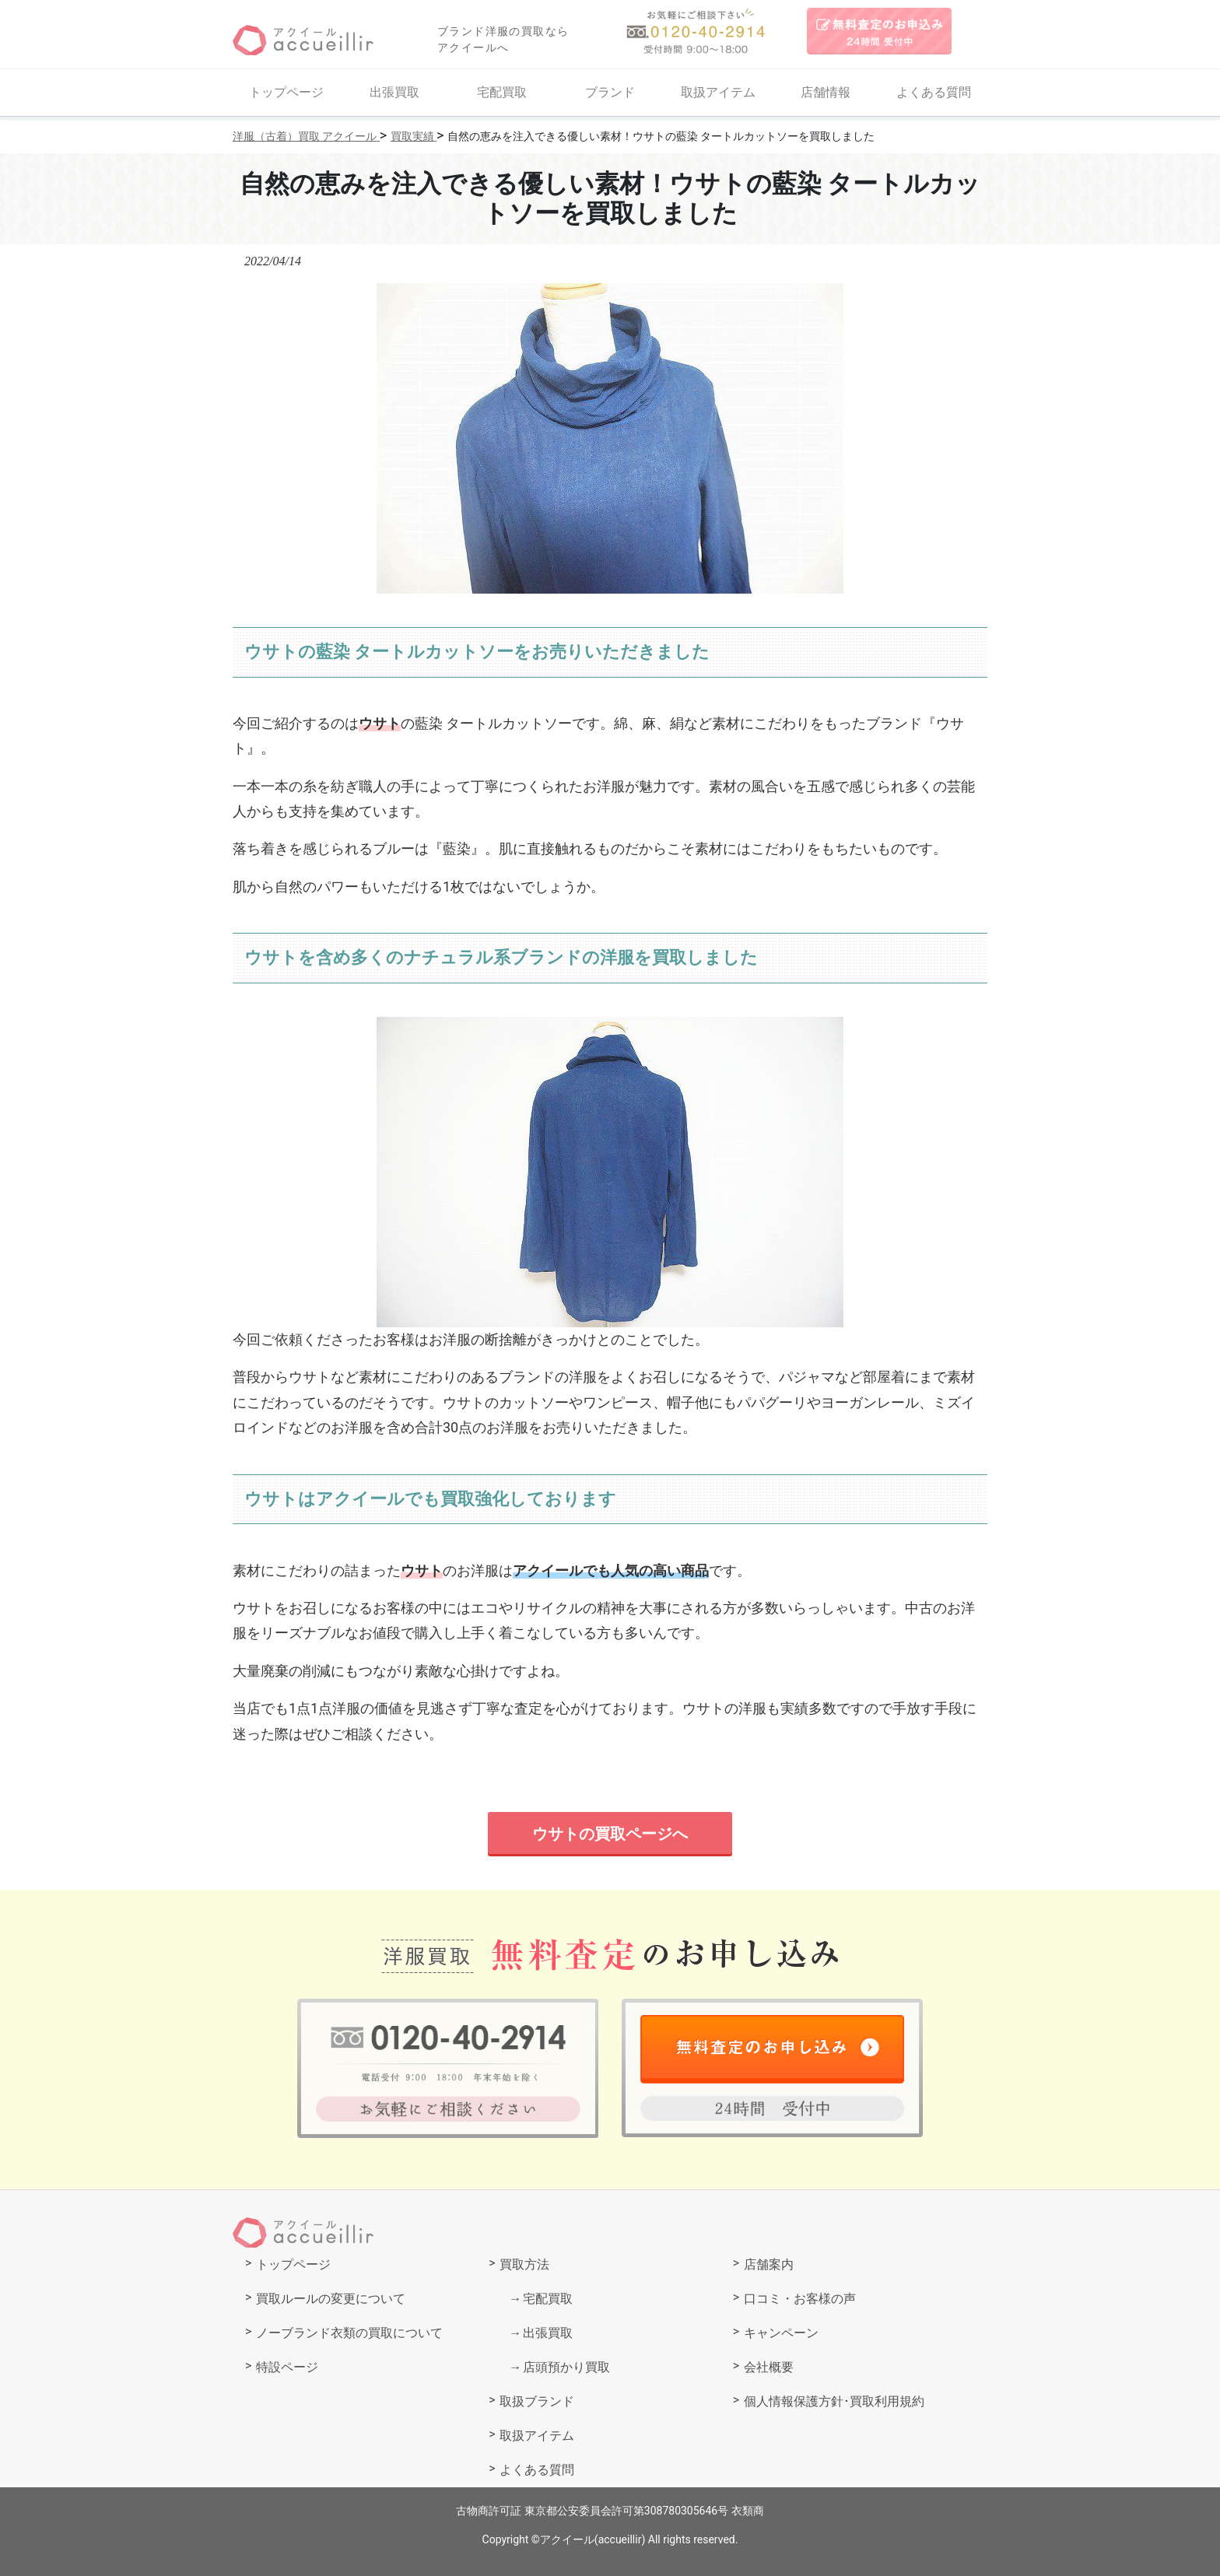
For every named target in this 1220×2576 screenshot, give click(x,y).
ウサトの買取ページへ (610, 1833)
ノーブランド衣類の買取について (349, 2332)
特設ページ (287, 2367)
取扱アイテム (718, 92)
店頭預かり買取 (566, 2367)
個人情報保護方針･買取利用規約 (834, 2401)
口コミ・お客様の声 (800, 2298)
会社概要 (769, 2367)
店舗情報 (825, 92)
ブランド (610, 92)
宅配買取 (502, 92)
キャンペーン (781, 2332)
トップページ (286, 92)
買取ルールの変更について (330, 2298)
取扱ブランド (537, 2401)
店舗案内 (769, 2264)
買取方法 (524, 2264)
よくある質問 (933, 92)
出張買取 (394, 92)
